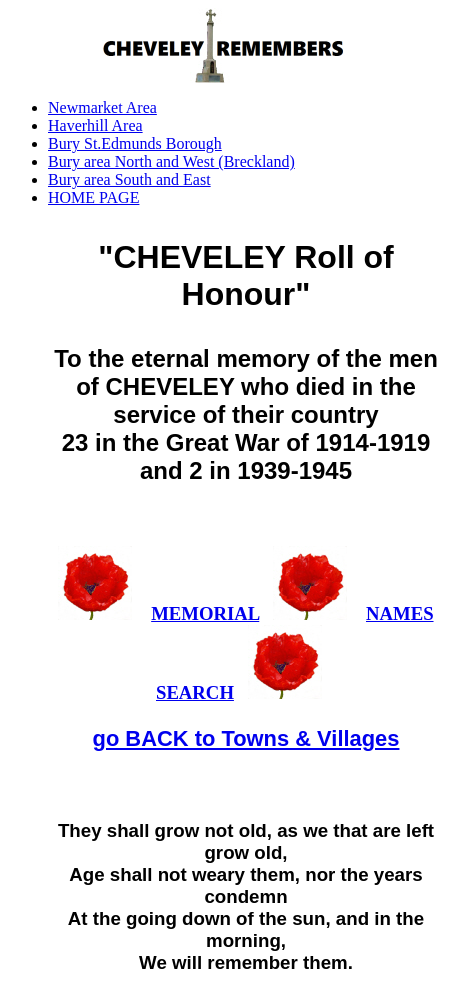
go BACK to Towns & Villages (246, 738)
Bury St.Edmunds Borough (135, 143)
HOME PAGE (93, 197)
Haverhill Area (95, 125)
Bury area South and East (129, 179)
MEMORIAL (205, 613)
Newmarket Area (102, 107)
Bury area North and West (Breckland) (171, 161)
